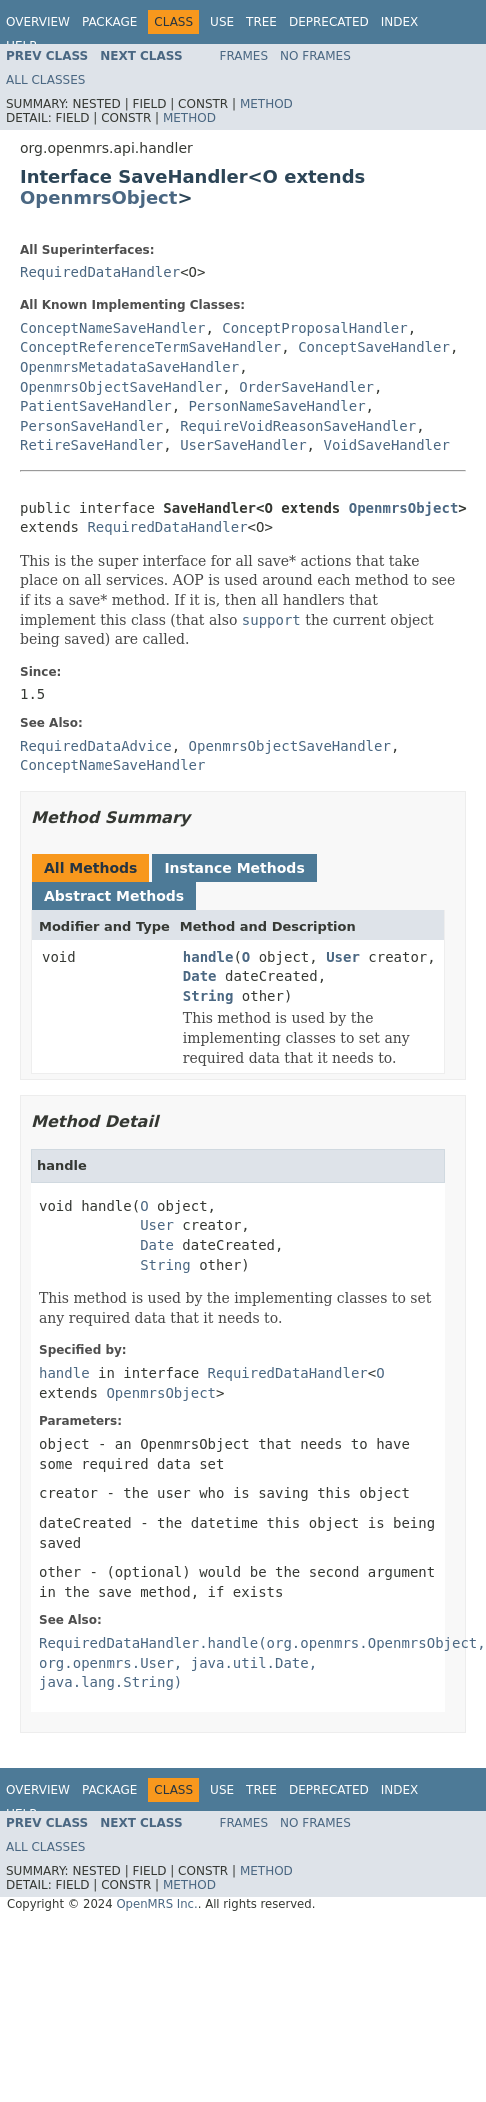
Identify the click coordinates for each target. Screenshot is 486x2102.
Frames (244, 56)
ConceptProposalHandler (314, 328)
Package (109, 22)
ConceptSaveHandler (374, 347)
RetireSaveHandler (91, 445)
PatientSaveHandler (96, 406)
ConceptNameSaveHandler (112, 328)
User (343, 957)
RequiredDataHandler (100, 272)
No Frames (315, 56)
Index (400, 22)
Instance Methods (234, 868)
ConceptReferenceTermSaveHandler (150, 347)
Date (200, 976)
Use (222, 22)
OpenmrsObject (98, 197)
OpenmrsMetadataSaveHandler (129, 367)
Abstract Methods (114, 896)
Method (266, 104)
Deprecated (329, 22)
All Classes (45, 80)
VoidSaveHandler (386, 445)
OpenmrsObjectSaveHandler (121, 387)
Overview (38, 22)
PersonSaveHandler (91, 426)
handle (208, 957)
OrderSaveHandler (306, 387)
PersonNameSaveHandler (277, 406)
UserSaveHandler (243, 445)
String (208, 996)
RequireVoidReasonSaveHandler (298, 426)
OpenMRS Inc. (156, 1904)
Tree (261, 22)
